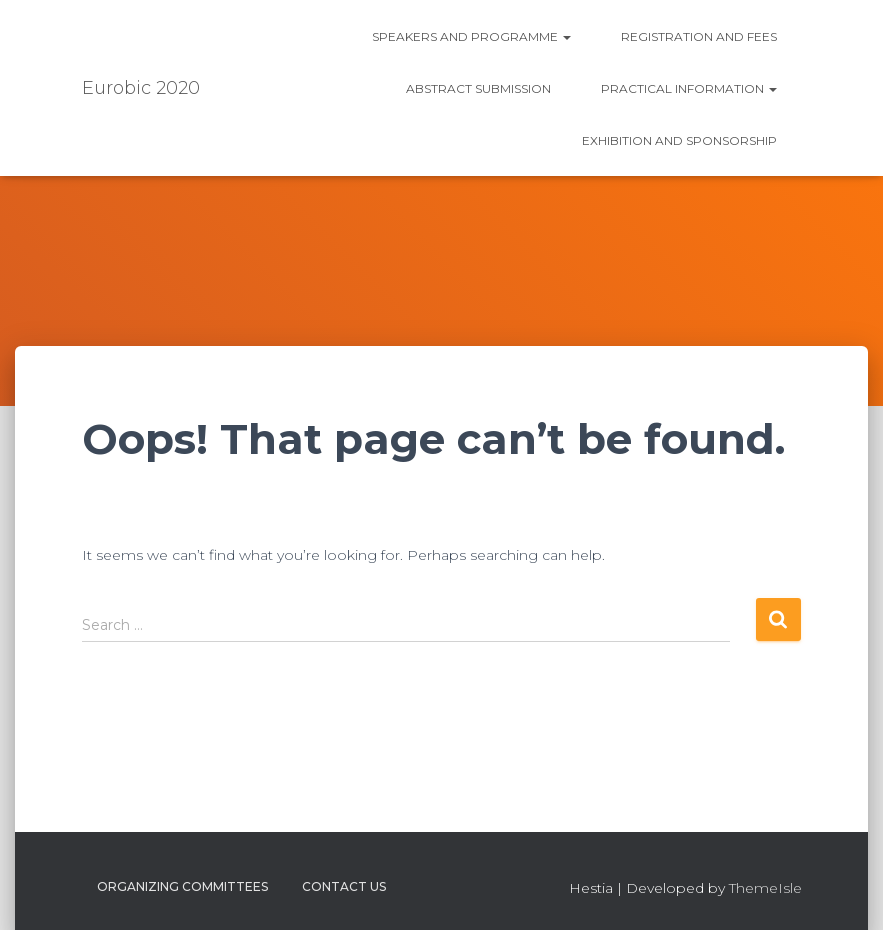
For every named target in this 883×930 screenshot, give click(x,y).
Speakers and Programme (471, 36)
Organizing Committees (182, 886)
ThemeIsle (765, 888)
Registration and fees (699, 36)
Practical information (689, 88)
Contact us (344, 886)
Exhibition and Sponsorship (679, 140)
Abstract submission (478, 88)
